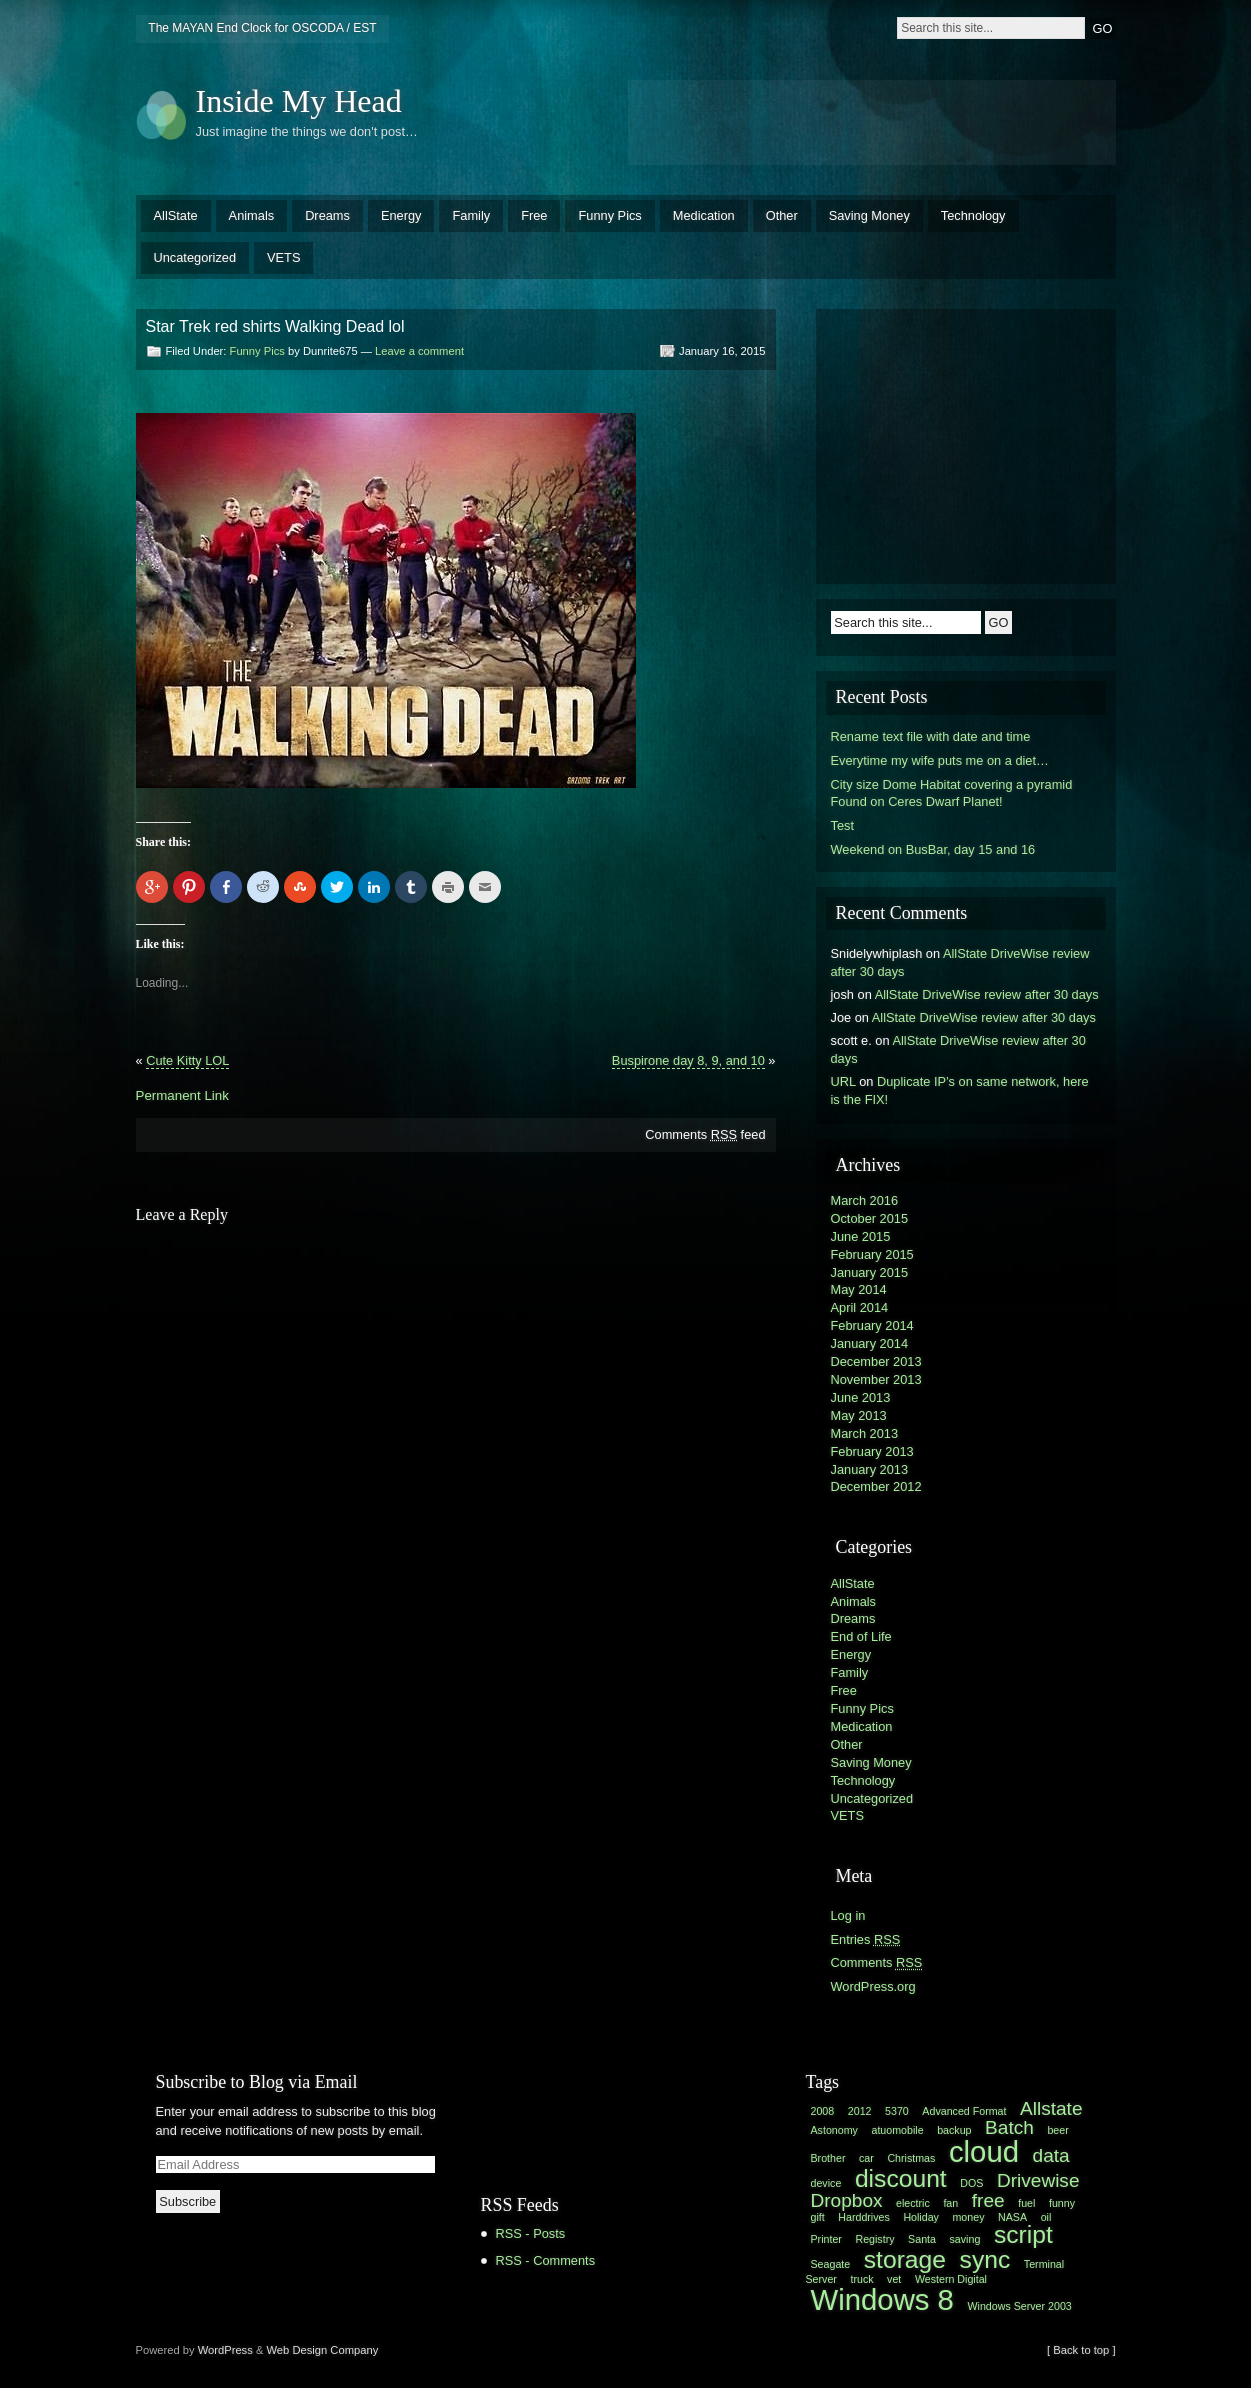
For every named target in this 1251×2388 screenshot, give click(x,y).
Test (842, 825)
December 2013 (876, 1361)
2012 (860, 2111)
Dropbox (847, 2200)
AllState (176, 215)
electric (913, 2203)
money (968, 2217)
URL (843, 1081)
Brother (828, 2158)
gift (818, 2217)
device (826, 2183)
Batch (1009, 2127)
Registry (874, 2239)
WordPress (225, 2350)
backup (954, 2130)
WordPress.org (873, 1986)
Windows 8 (882, 2299)
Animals (252, 215)
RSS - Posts (531, 2233)
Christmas (911, 2158)
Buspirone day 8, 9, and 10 (688, 1060)
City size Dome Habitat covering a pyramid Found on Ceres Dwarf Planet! (952, 793)
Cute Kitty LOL (187, 1060)
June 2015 (861, 1236)
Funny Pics (609, 215)
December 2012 (876, 1486)
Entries (866, 1939)
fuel (1026, 2203)
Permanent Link (182, 1095)
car (866, 2158)
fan (950, 2203)
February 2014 (872, 1325)
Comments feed (705, 1134)
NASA (1012, 2217)
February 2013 (872, 1451)
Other (782, 215)
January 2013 (870, 1469)
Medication (704, 215)
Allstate (1051, 2108)
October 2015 (870, 1218)
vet (894, 2279)
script (1023, 2234)
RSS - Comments (546, 2260)
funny (1062, 2203)
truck (861, 2279)
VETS (283, 257)
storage (905, 2259)
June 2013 (861, 1397)
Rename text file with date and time (931, 736)
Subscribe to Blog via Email (257, 2082)
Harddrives (864, 2217)
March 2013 (865, 1433)
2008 (823, 2111)
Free (534, 215)
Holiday (921, 2217)
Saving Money (869, 215)
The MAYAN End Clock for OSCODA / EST (262, 28)
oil (1046, 2217)
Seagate (831, 2264)
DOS (971, 2183)
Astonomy (834, 2130)
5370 (897, 2111)
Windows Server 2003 (1020, 2306)
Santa (922, 2239)
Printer (826, 2239)
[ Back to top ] (1081, 2350)
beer (1057, 2130)
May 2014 (859, 1289)
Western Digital (951, 2279)
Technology (973, 215)
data (1051, 2155)
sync (985, 2259)
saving (965, 2239)
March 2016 (865, 1200)
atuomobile (897, 2130)
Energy (401, 215)
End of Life (861, 1636)
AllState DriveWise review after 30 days (987, 994)
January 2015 (870, 1272)
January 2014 (870, 1343)
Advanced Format (964, 2111)
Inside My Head (299, 101)
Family (471, 215)
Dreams (327, 215)
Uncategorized (195, 257)
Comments (877, 1962)
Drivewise (1038, 2180)
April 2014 (860, 1307)
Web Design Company (323, 2350)
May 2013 (859, 1415)
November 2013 (876, 1379)
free (988, 2200)
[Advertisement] (872, 120)
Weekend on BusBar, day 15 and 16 (933, 849)
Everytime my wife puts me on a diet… (940, 760)
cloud (984, 2151)
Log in (848, 1915)
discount (901, 2178)
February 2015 (872, 1254)
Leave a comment (419, 351)
